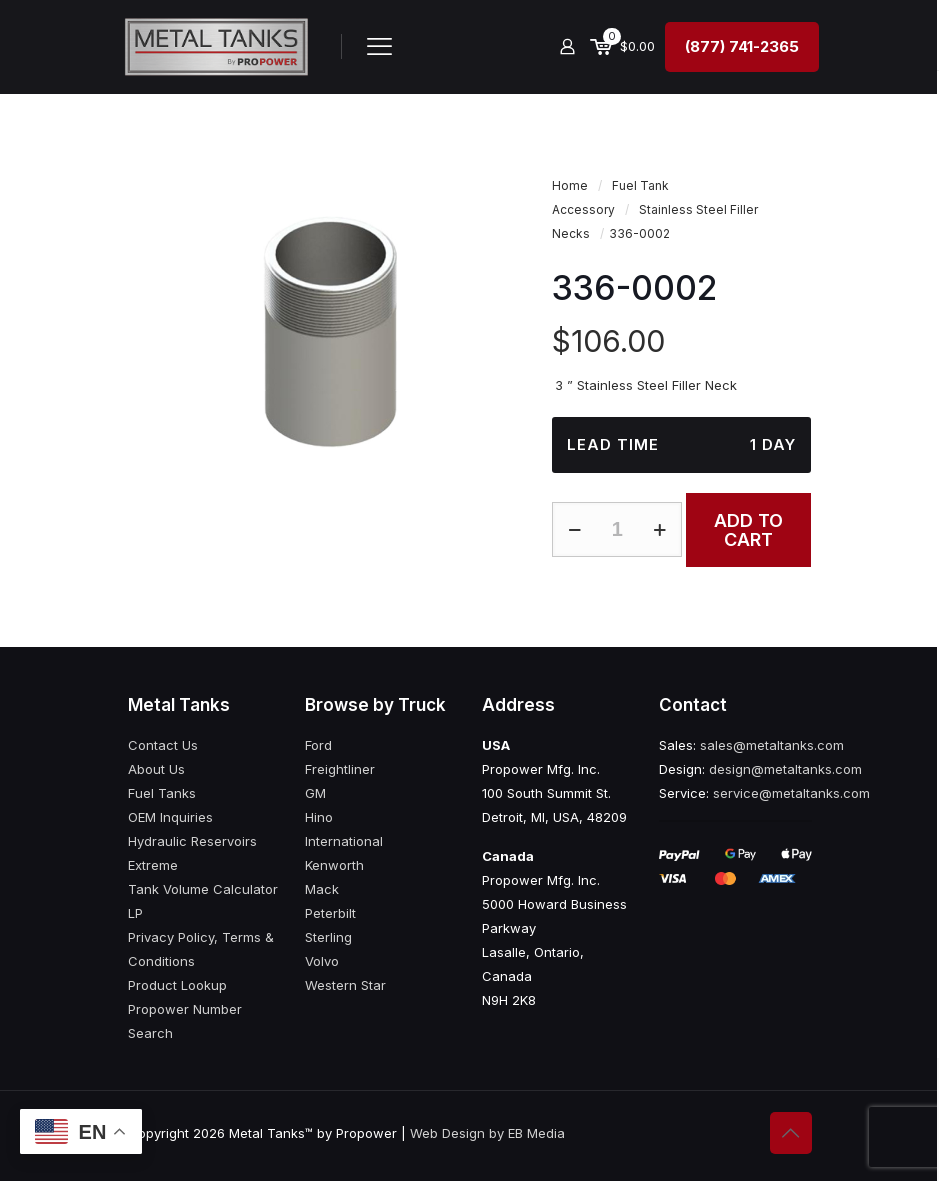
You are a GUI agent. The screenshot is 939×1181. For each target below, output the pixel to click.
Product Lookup (177, 985)
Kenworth (334, 865)
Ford (318, 745)
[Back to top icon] (791, 1133)
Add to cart (748, 530)
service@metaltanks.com (791, 793)
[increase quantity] (659, 529)
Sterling (328, 937)
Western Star (345, 985)
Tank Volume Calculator (203, 889)
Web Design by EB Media (487, 1133)
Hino (319, 817)
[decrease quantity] (574, 529)
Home (570, 185)
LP (135, 913)
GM (315, 793)
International (344, 841)
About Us (156, 769)
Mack (322, 889)
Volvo (322, 961)
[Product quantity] (617, 529)
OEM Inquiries (170, 817)
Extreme (153, 865)
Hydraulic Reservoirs (192, 841)
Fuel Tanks (162, 793)
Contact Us (163, 745)
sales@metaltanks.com (772, 745)
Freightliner (340, 769)
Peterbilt (330, 913)
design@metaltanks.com (785, 769)
